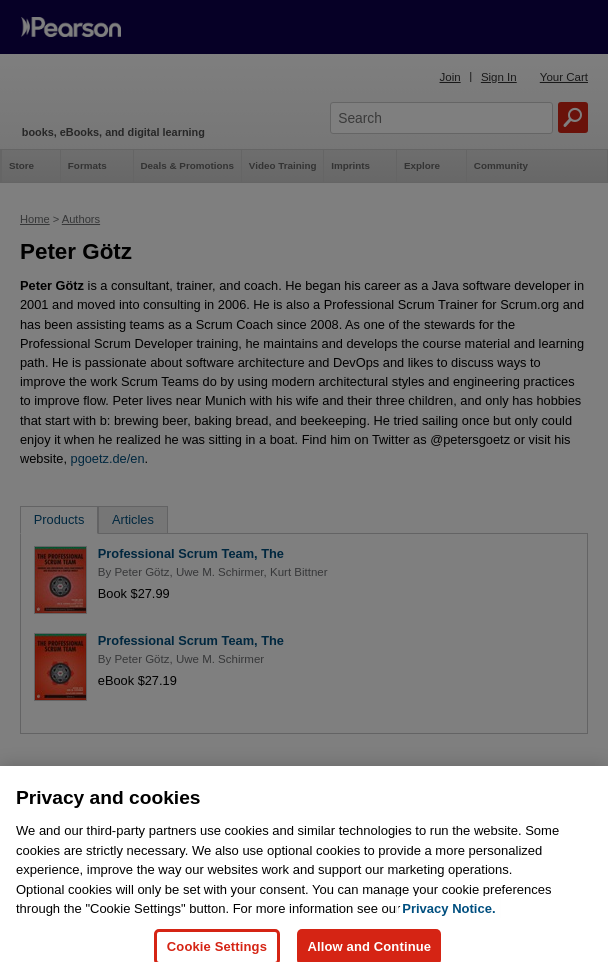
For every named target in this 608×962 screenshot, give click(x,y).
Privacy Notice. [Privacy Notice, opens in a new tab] (448, 929)
